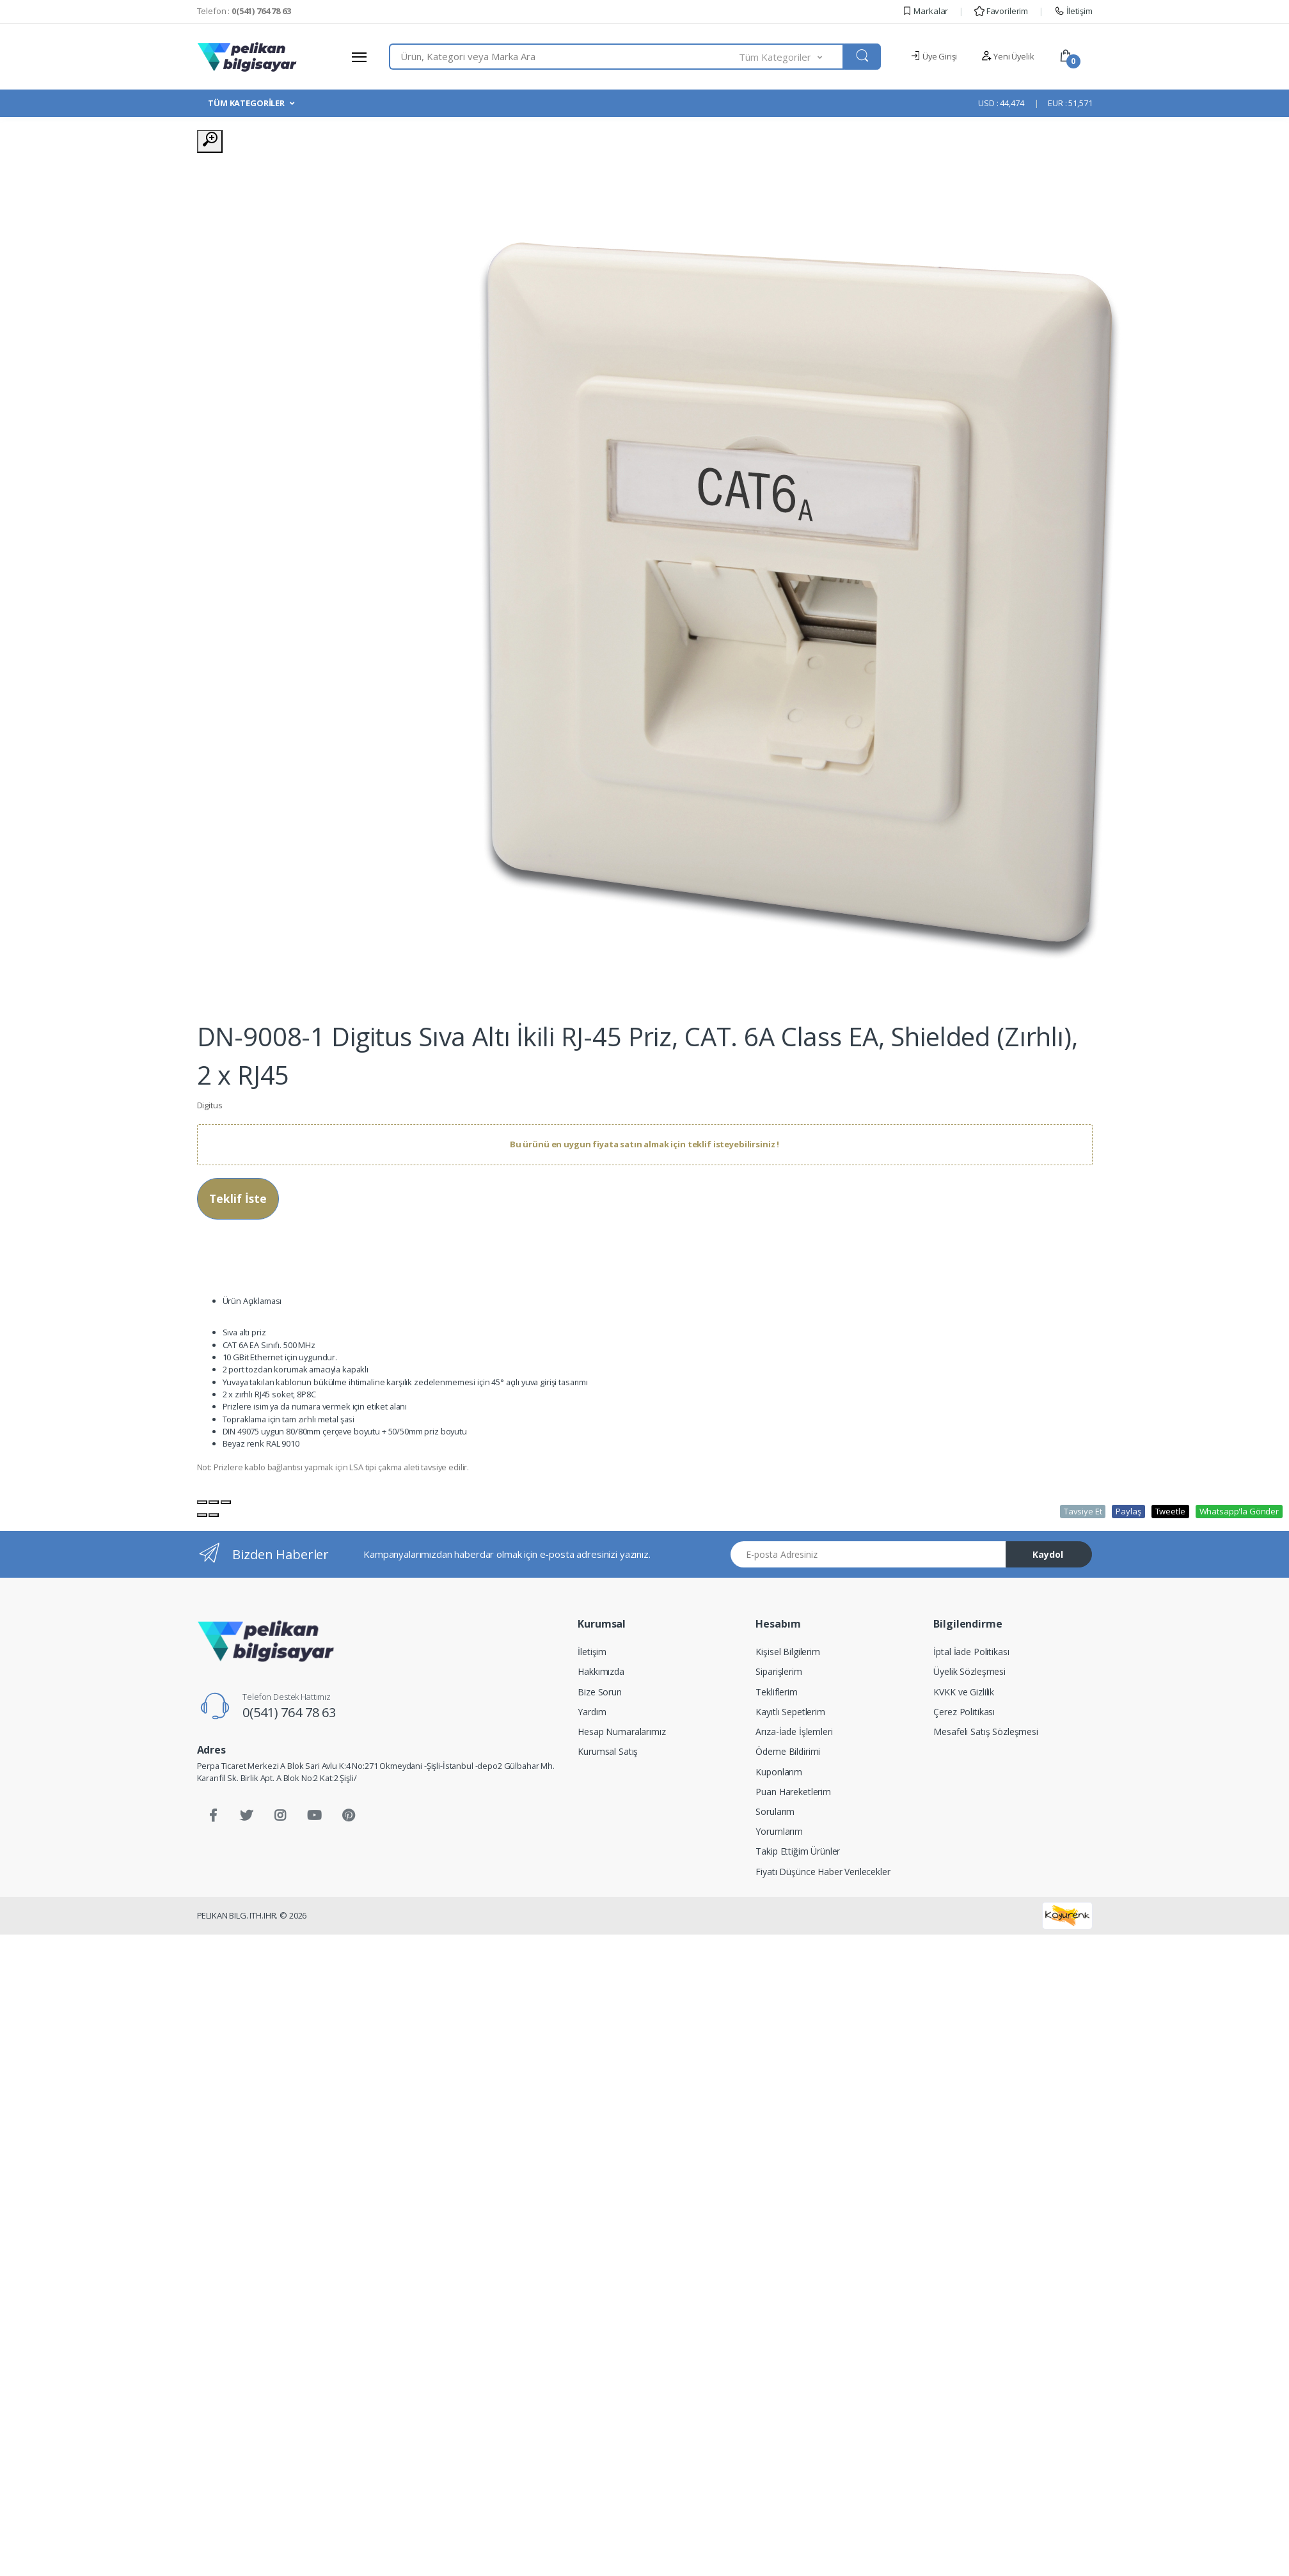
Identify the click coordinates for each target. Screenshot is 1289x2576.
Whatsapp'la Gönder (1239, 1511)
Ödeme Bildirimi (787, 1751)
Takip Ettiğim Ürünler (797, 1851)
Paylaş (1128, 1511)
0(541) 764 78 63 (289, 1712)
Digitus (210, 1105)
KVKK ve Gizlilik (963, 1692)
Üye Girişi (933, 56)
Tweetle (1170, 1511)
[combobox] (564, 56)
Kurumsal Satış (608, 1751)
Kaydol (1047, 1554)
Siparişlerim (778, 1671)
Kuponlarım (778, 1772)
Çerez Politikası (964, 1712)
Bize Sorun (600, 1692)
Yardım (592, 1712)
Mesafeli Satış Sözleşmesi (985, 1731)
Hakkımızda (601, 1671)
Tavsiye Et (1083, 1511)
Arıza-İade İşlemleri (793, 1731)
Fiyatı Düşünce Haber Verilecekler (822, 1871)
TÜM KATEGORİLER (246, 103)
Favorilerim (1001, 11)
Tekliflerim (776, 1692)
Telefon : (244, 11)
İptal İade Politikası (971, 1651)
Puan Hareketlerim (793, 1792)
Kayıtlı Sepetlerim (790, 1712)
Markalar (925, 11)
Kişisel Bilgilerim (787, 1651)
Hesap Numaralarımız (621, 1731)
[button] (791, 56)
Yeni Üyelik (1007, 56)
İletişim (1073, 11)
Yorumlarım (779, 1831)
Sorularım (775, 1811)
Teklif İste (238, 1198)
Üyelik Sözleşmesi (969, 1671)
